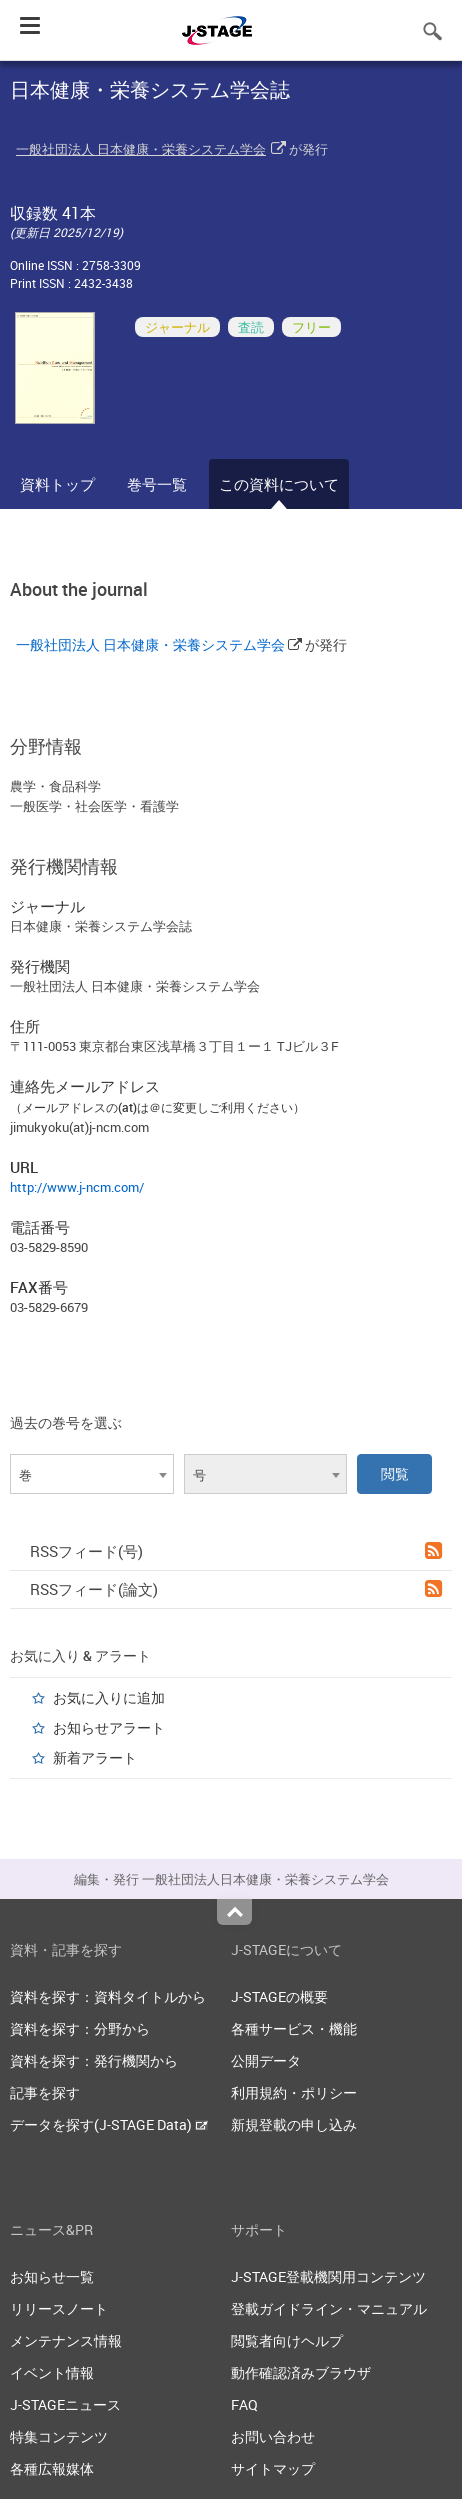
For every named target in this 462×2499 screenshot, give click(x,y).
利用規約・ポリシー (294, 2092)
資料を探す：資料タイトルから (108, 1996)
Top (234, 1912)
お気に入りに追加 (109, 1697)
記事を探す (45, 2092)
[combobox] (92, 1474)
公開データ (266, 2060)
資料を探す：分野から (80, 2028)
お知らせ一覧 (52, 2276)
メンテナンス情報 (66, 2340)
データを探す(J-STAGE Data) (109, 2124)
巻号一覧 (157, 484)
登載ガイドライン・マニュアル (329, 2308)
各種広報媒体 (52, 2468)
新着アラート (95, 1757)
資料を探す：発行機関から (94, 2060)
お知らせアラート (109, 1727)
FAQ (244, 2404)
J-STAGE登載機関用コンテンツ (328, 2276)
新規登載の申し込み (294, 2124)
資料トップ (57, 484)
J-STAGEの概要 (279, 1996)
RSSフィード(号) (236, 1551)
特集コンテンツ (59, 2436)
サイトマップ (273, 2468)
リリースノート (59, 2308)
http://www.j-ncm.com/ (77, 1187)
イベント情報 (52, 2372)
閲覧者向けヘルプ (287, 2340)
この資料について (279, 484)
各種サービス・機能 (294, 2028)
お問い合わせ (273, 2436)
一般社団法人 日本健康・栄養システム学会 (141, 149)
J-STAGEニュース (65, 2404)
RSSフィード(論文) (236, 1589)
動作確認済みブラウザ (301, 2372)
